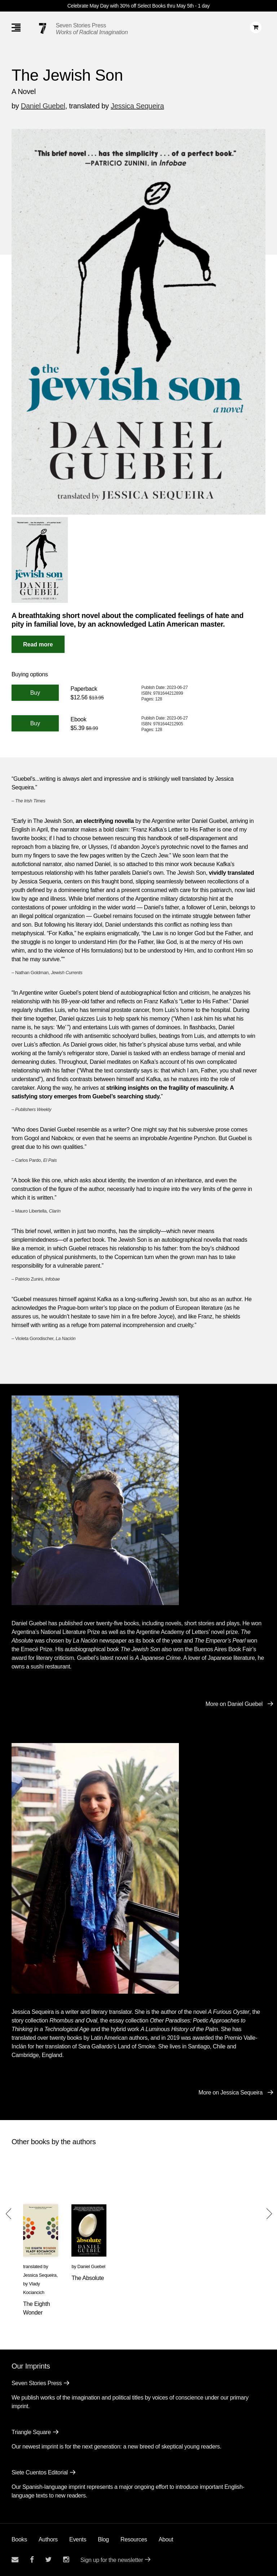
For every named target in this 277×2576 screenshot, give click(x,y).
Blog (103, 2539)
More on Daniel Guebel (234, 1704)
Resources (133, 2539)
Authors (48, 2539)
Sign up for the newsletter (111, 2560)
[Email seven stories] (15, 2559)
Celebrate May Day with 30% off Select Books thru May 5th (130, 6)
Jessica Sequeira (137, 106)
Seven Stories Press (81, 25)
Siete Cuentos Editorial (40, 2472)
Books (19, 2539)
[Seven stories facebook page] (32, 2559)
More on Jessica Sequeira (230, 2092)
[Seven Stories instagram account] (66, 2559)
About (166, 2539)
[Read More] (38, 644)
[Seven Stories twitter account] (48, 2559)
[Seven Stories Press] (42, 28)
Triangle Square (31, 2432)
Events (77, 2539)
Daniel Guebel (43, 106)
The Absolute (87, 2278)
